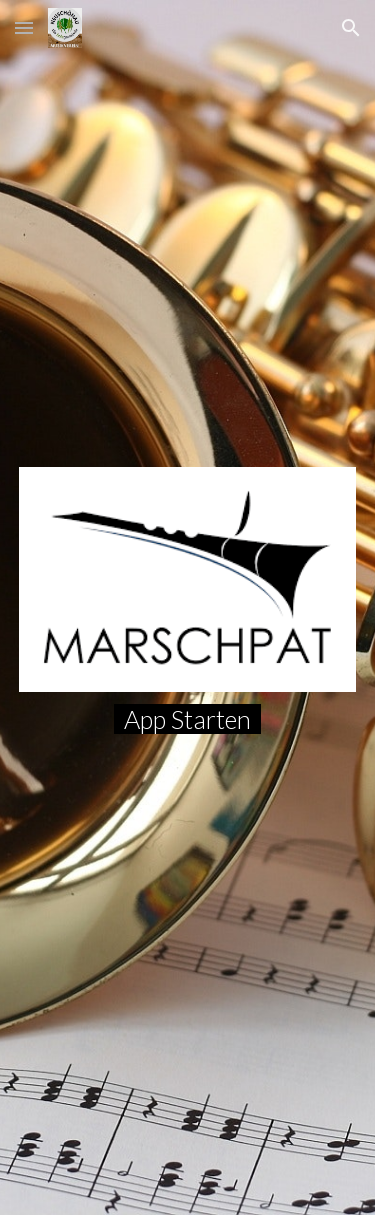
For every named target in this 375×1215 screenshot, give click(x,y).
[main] (188, 720)
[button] (24, 27)
